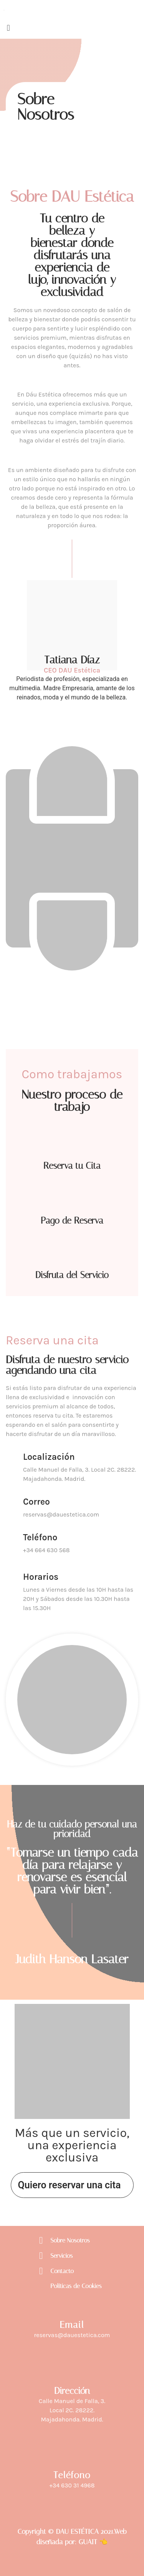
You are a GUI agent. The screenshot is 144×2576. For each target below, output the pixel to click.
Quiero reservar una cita (69, 2185)
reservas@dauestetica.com (72, 2335)
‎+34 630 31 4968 (71, 2485)
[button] (72, 28)
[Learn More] (72, 1470)
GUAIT (88, 2542)
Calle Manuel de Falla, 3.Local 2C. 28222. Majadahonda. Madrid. (72, 2410)
